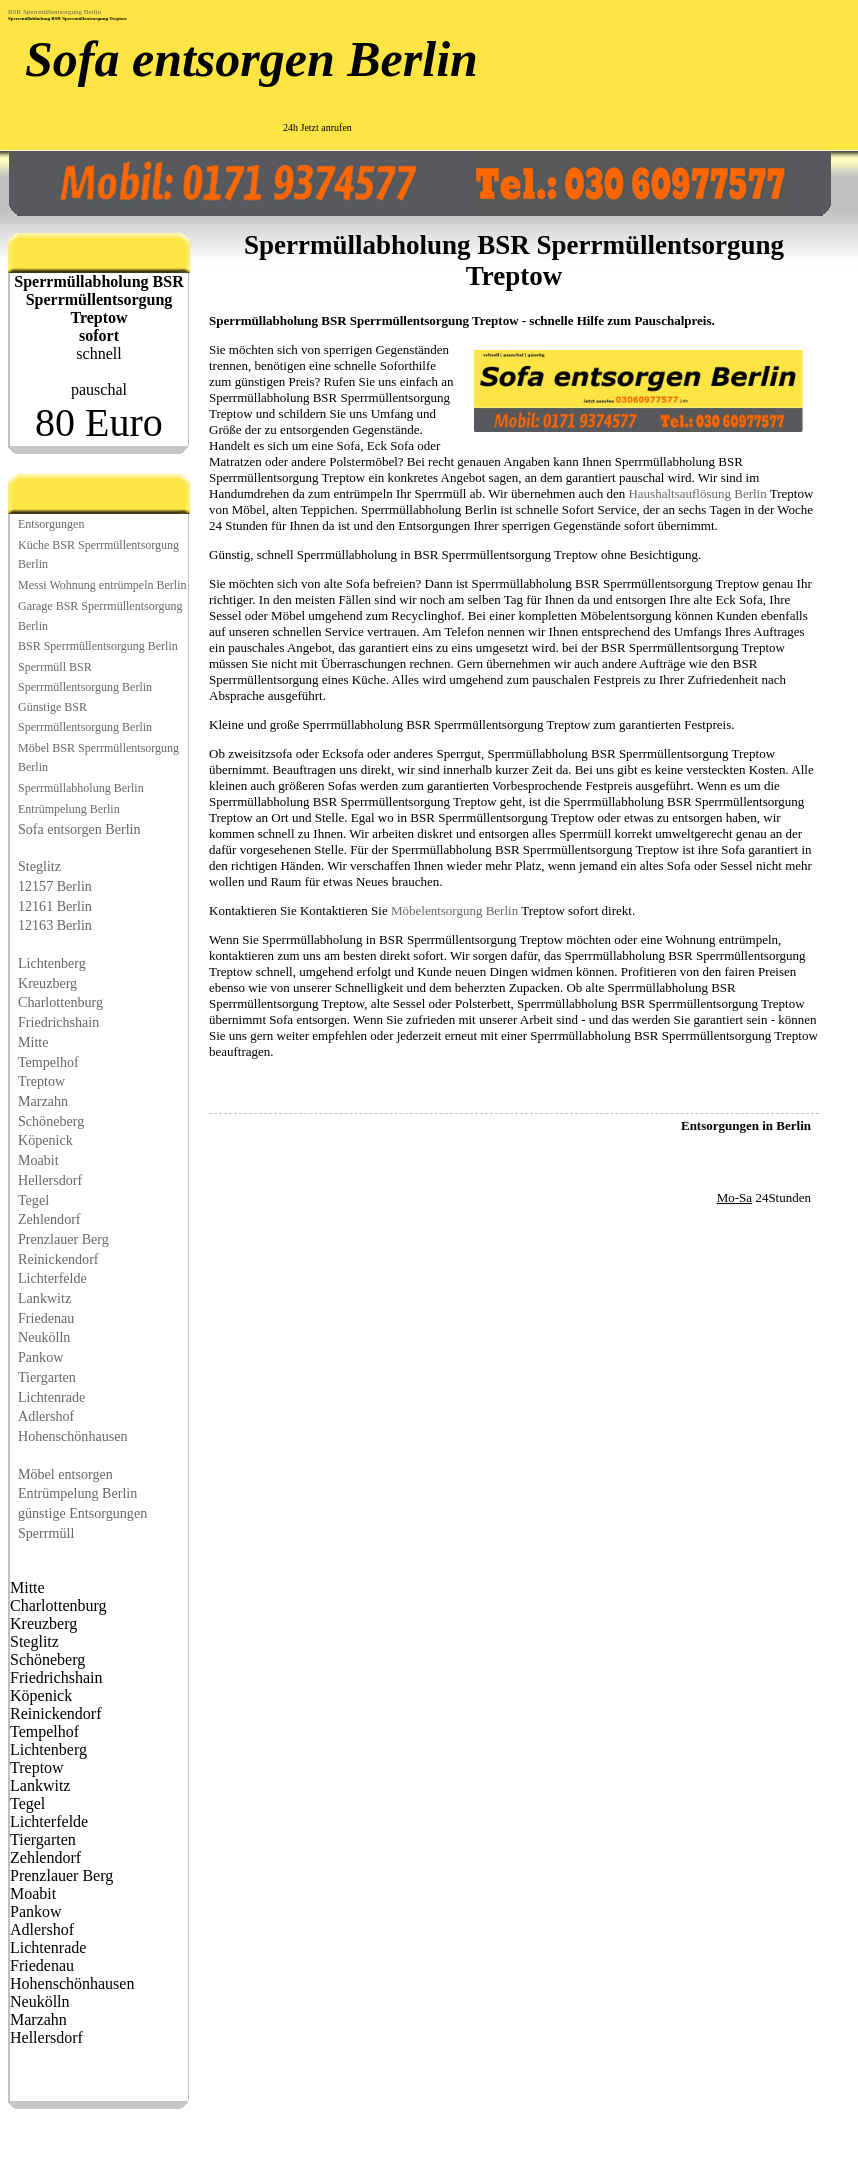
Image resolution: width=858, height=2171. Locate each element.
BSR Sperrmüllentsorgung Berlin (54, 12)
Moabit (38, 1160)
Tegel (33, 1200)
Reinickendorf (58, 1259)
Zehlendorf (49, 1219)
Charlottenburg (60, 1002)
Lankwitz (44, 1298)
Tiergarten (47, 1377)
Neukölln (44, 1337)
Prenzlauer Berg (63, 1239)
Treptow (41, 1081)
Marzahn (43, 1101)
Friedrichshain (58, 1022)
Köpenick (45, 1140)
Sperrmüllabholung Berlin (81, 788)
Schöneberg (51, 1121)
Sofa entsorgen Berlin (251, 59)
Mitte (33, 1042)
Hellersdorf (50, 1180)
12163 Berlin (55, 925)
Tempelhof (48, 1062)
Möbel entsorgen (65, 1474)
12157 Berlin (55, 886)
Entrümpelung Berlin (69, 809)
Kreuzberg (47, 983)
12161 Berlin (55, 906)
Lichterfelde (52, 1278)
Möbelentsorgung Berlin (454, 910)
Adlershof (46, 1416)
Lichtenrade (51, 1397)
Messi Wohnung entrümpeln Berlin (102, 585)
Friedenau (46, 1318)
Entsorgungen (51, 524)
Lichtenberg (52, 963)
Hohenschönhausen (72, 1436)
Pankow (40, 1357)
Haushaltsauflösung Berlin (697, 493)
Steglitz (39, 866)
